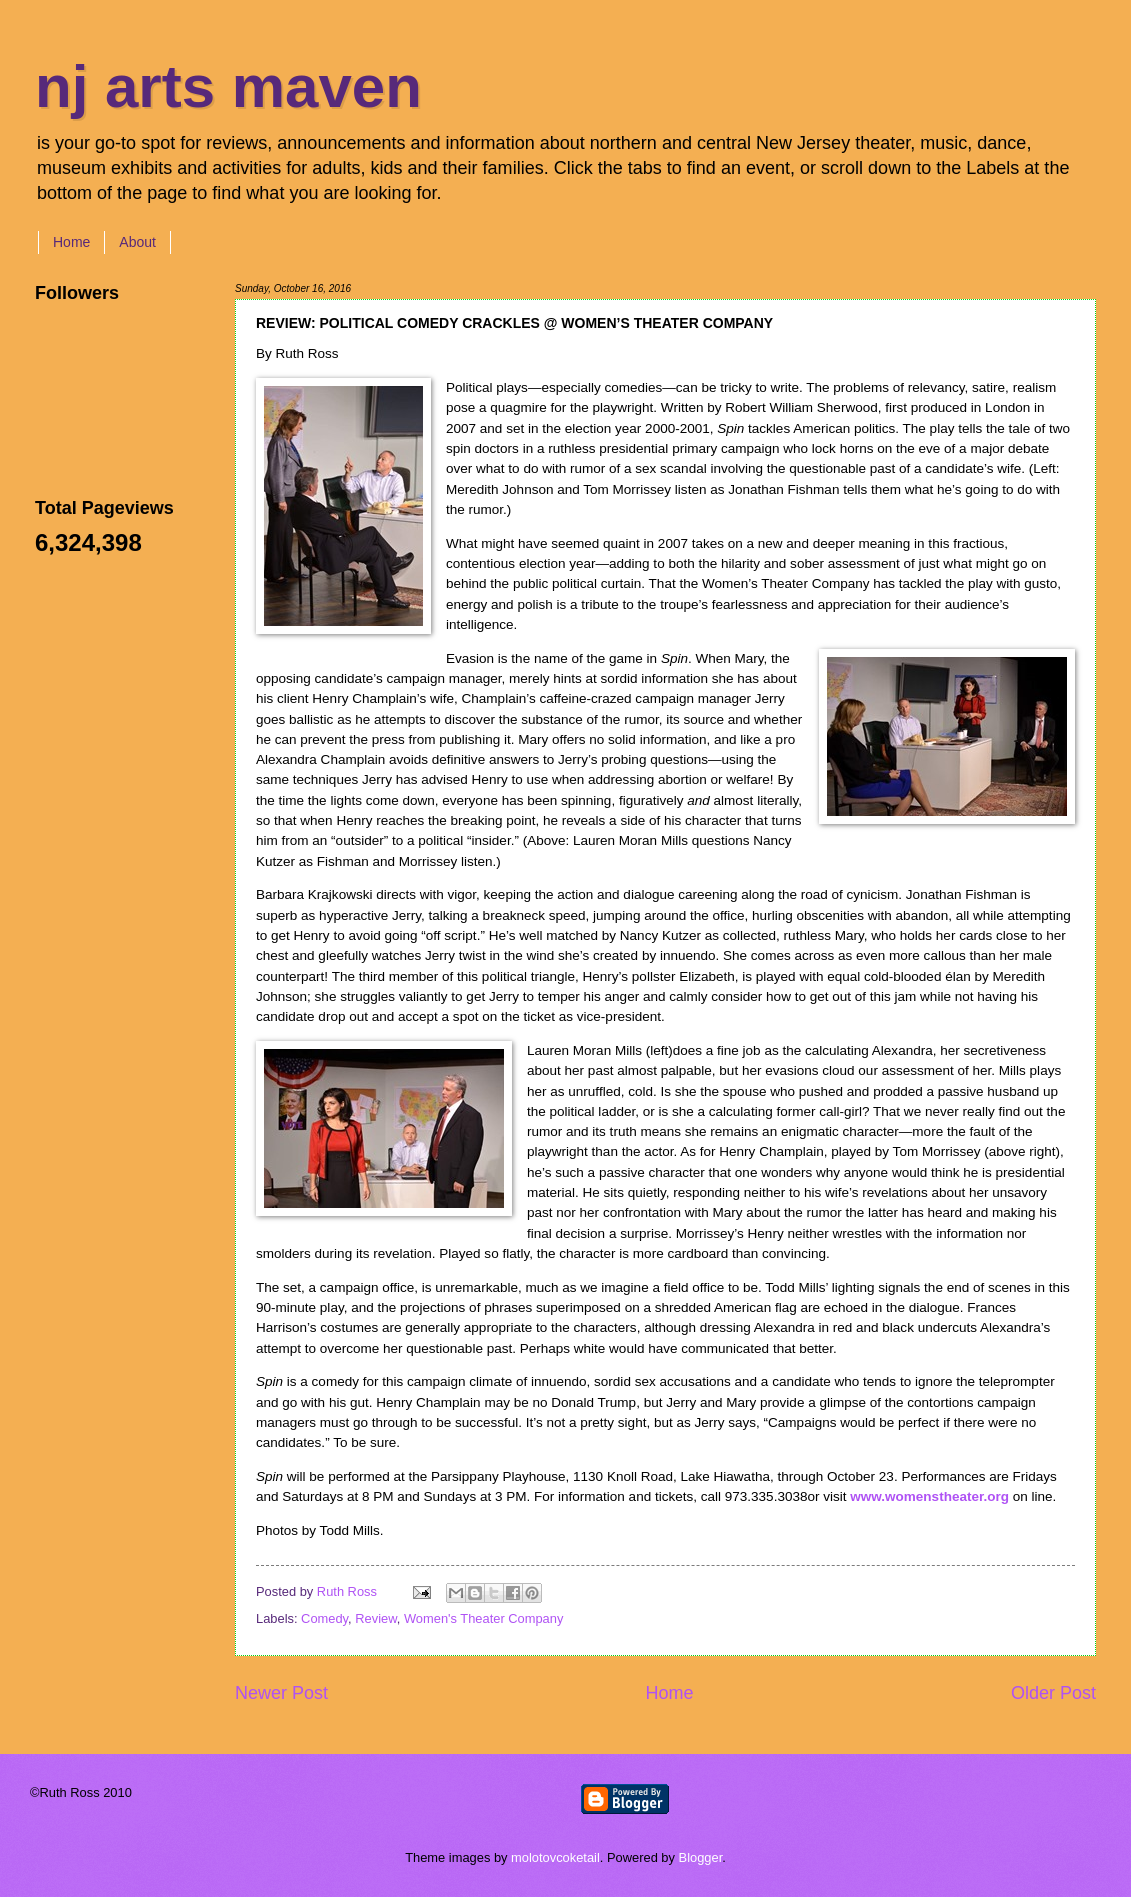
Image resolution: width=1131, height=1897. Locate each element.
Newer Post (281, 1693)
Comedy (324, 1618)
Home (71, 242)
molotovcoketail (555, 1857)
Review (376, 1618)
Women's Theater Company (483, 1618)
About (137, 242)
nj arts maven (228, 86)
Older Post (1053, 1693)
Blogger (701, 1857)
